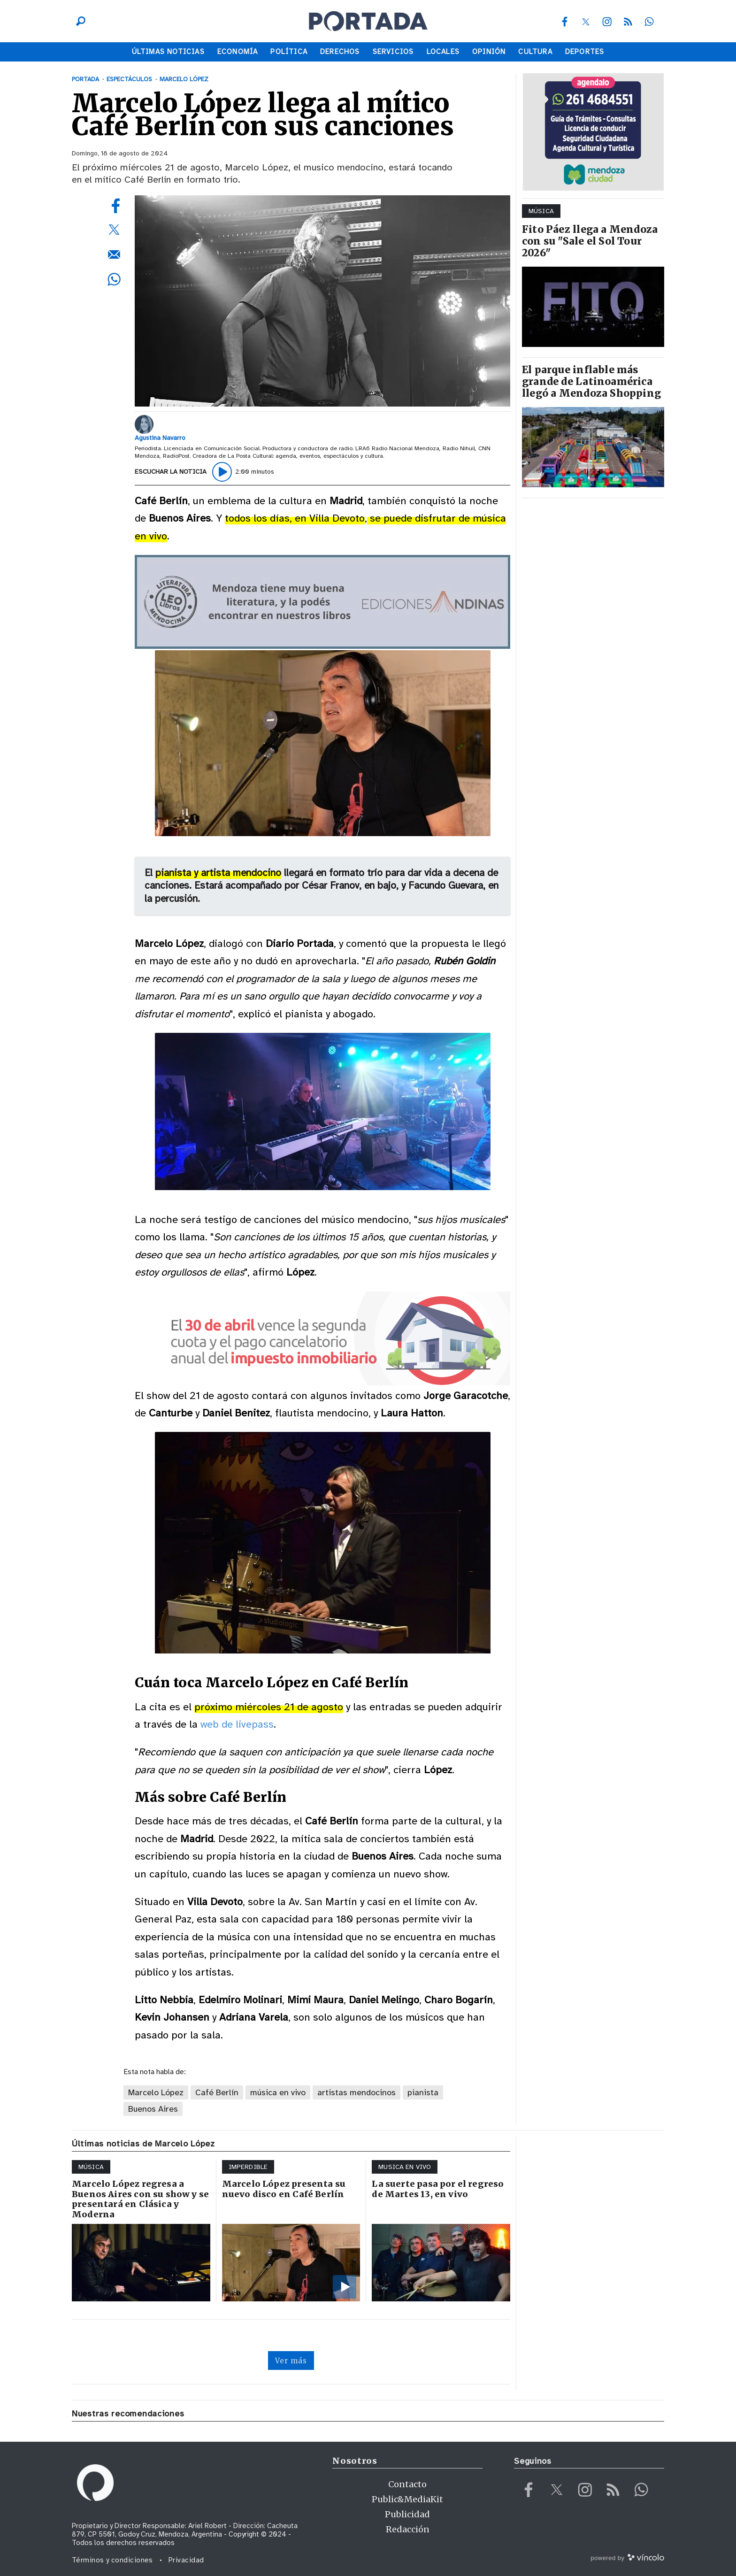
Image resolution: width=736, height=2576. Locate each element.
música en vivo (278, 2092)
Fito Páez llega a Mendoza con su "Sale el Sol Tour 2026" (590, 241)
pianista (422, 2092)
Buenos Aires (153, 2109)
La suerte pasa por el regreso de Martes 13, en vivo (438, 2188)
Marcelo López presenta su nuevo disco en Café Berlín (284, 2188)
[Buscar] (78, 21)
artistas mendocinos (356, 2092)
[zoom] (322, 301)
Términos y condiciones (112, 2560)
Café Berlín (216, 2092)
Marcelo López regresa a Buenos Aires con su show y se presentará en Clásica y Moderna (140, 2199)
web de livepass (237, 1724)
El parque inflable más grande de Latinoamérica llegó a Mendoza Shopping (591, 381)
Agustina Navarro (160, 438)
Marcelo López (156, 2092)
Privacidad (186, 2560)
